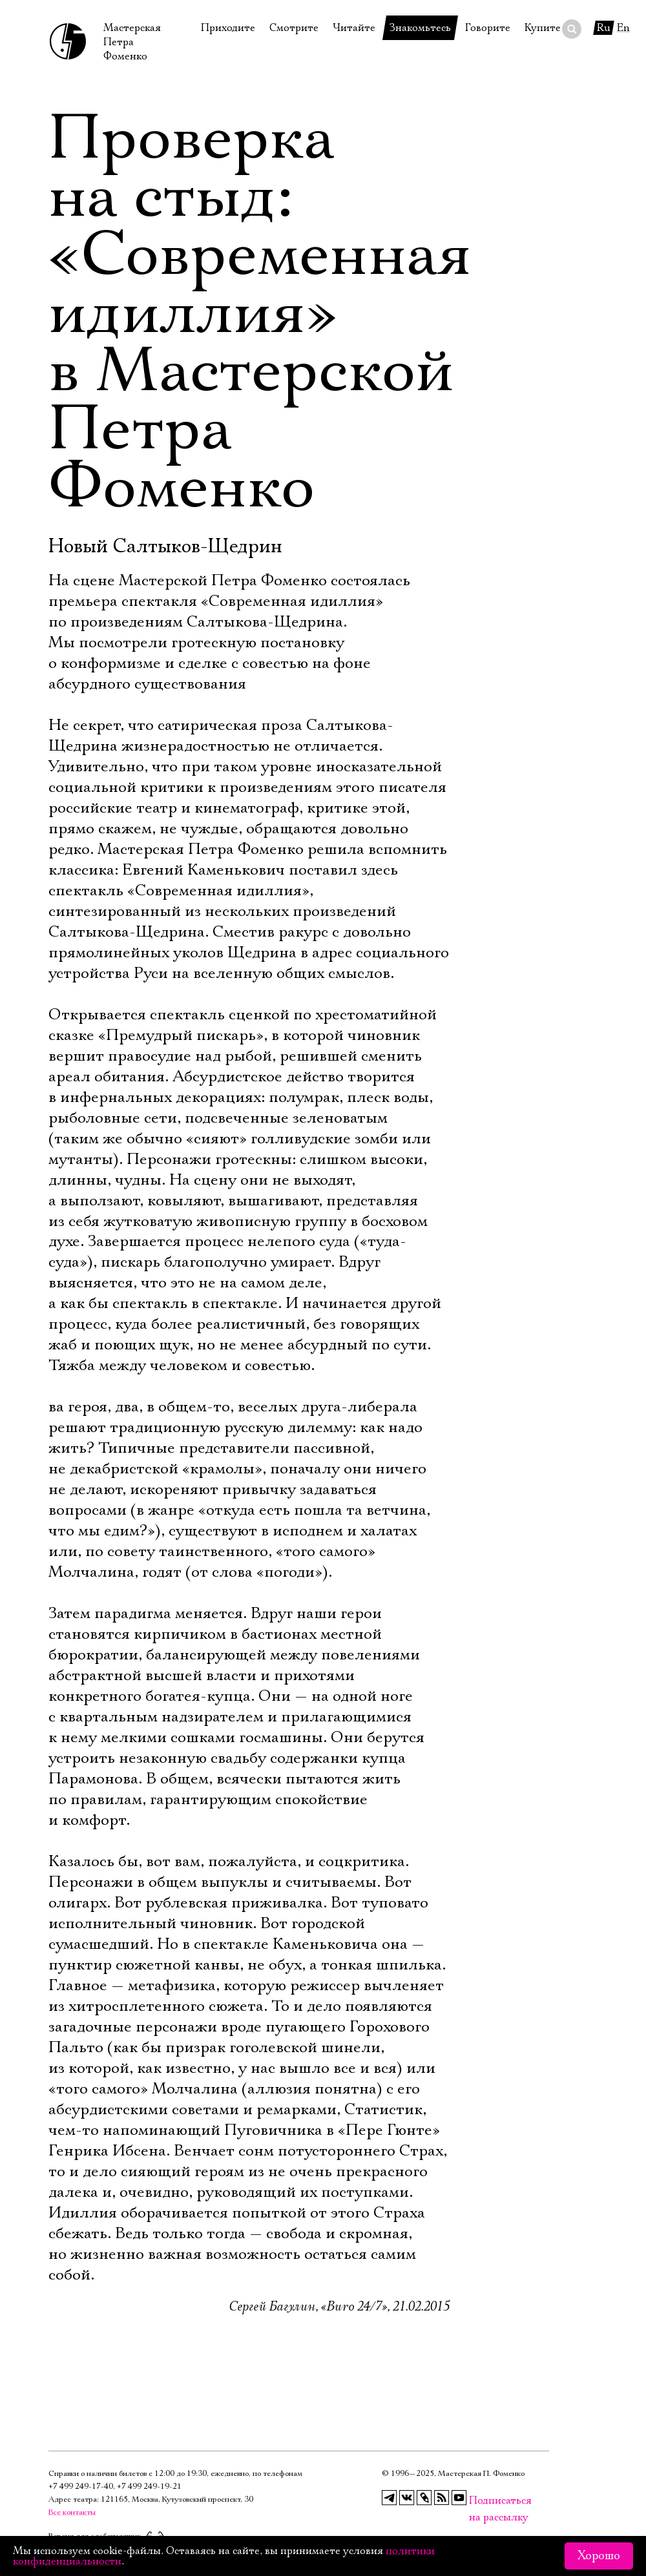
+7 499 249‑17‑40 (80, 2486)
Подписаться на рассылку (476, 2501)
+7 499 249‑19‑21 (149, 2486)
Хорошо (599, 2556)
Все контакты (72, 2512)
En (623, 27)
